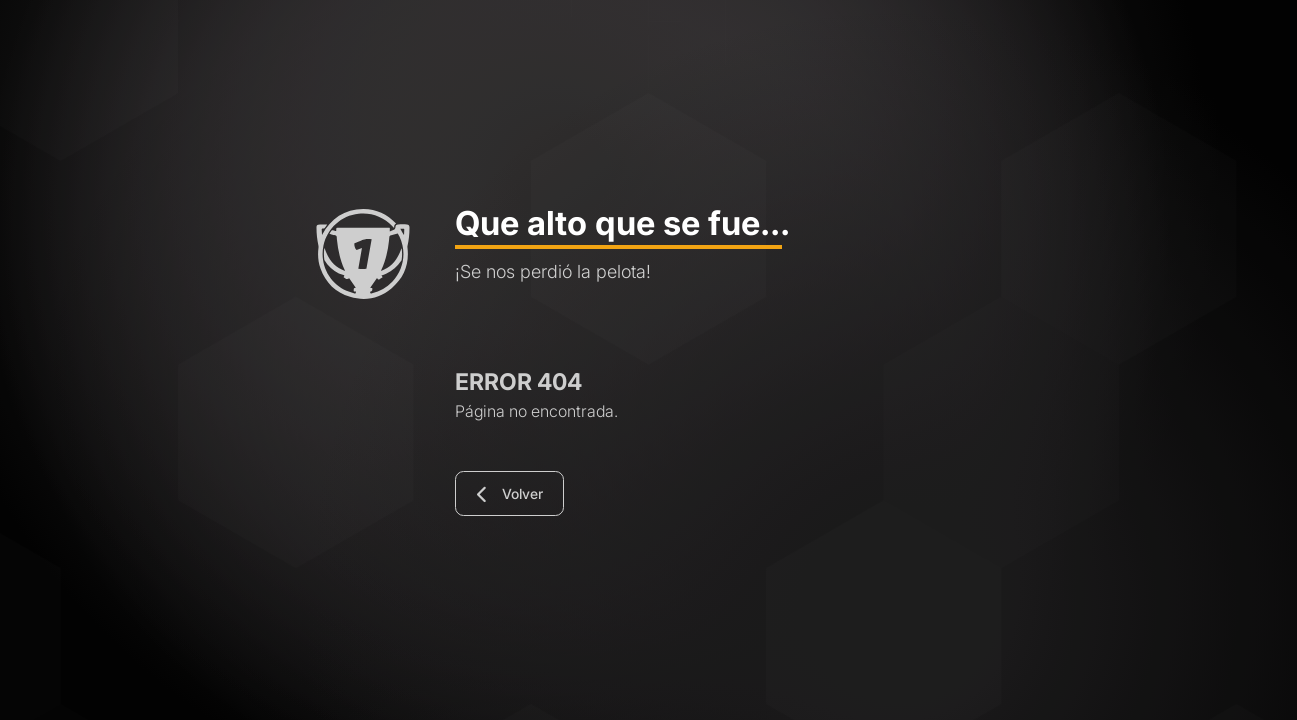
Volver (510, 494)
